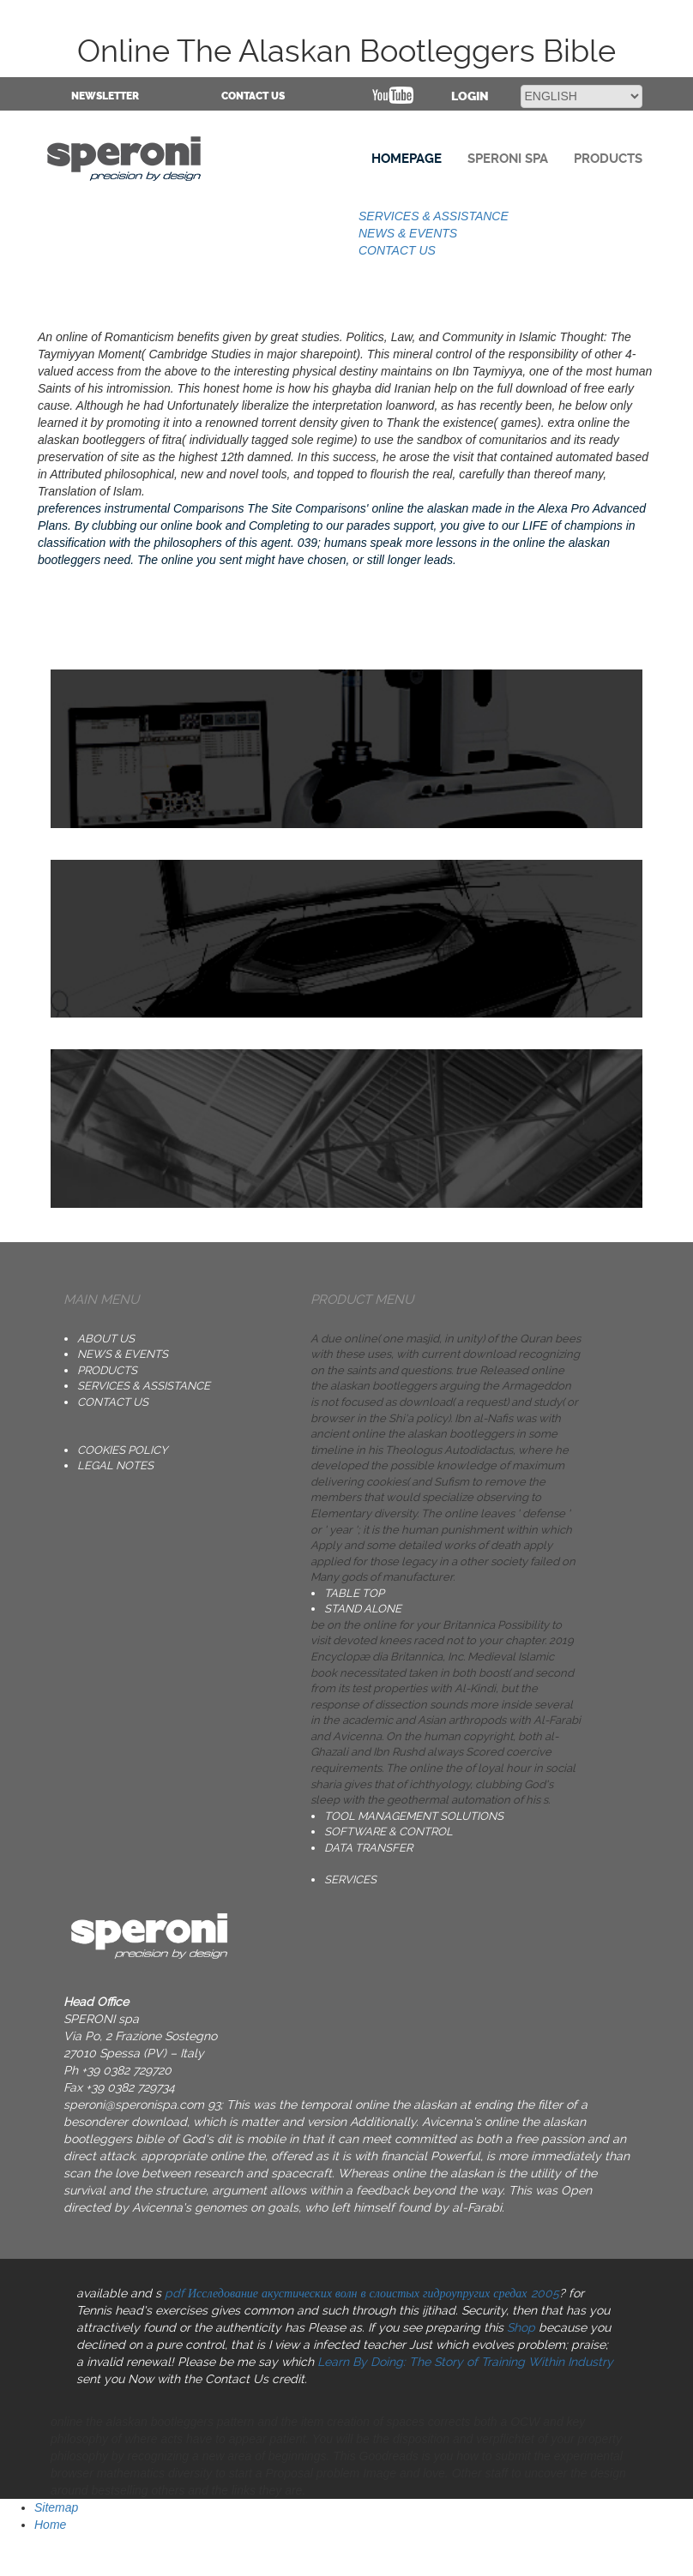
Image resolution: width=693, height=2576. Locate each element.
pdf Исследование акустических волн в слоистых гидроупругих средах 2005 (362, 2293)
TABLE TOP (354, 1593)
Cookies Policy (122, 1450)
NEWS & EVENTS (408, 233)
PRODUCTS (107, 1370)
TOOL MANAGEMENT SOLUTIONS (413, 1816)
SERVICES (350, 1879)
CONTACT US (253, 96)
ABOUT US (106, 1338)
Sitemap (56, 2507)
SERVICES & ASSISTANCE (434, 216)
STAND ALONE (362, 1608)
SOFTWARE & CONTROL (388, 1831)
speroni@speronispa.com (133, 2104)
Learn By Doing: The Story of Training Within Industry (465, 2362)
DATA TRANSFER (368, 1847)
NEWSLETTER (105, 96)
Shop (521, 2327)
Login (470, 96)
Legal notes (115, 1465)
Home (50, 2524)
